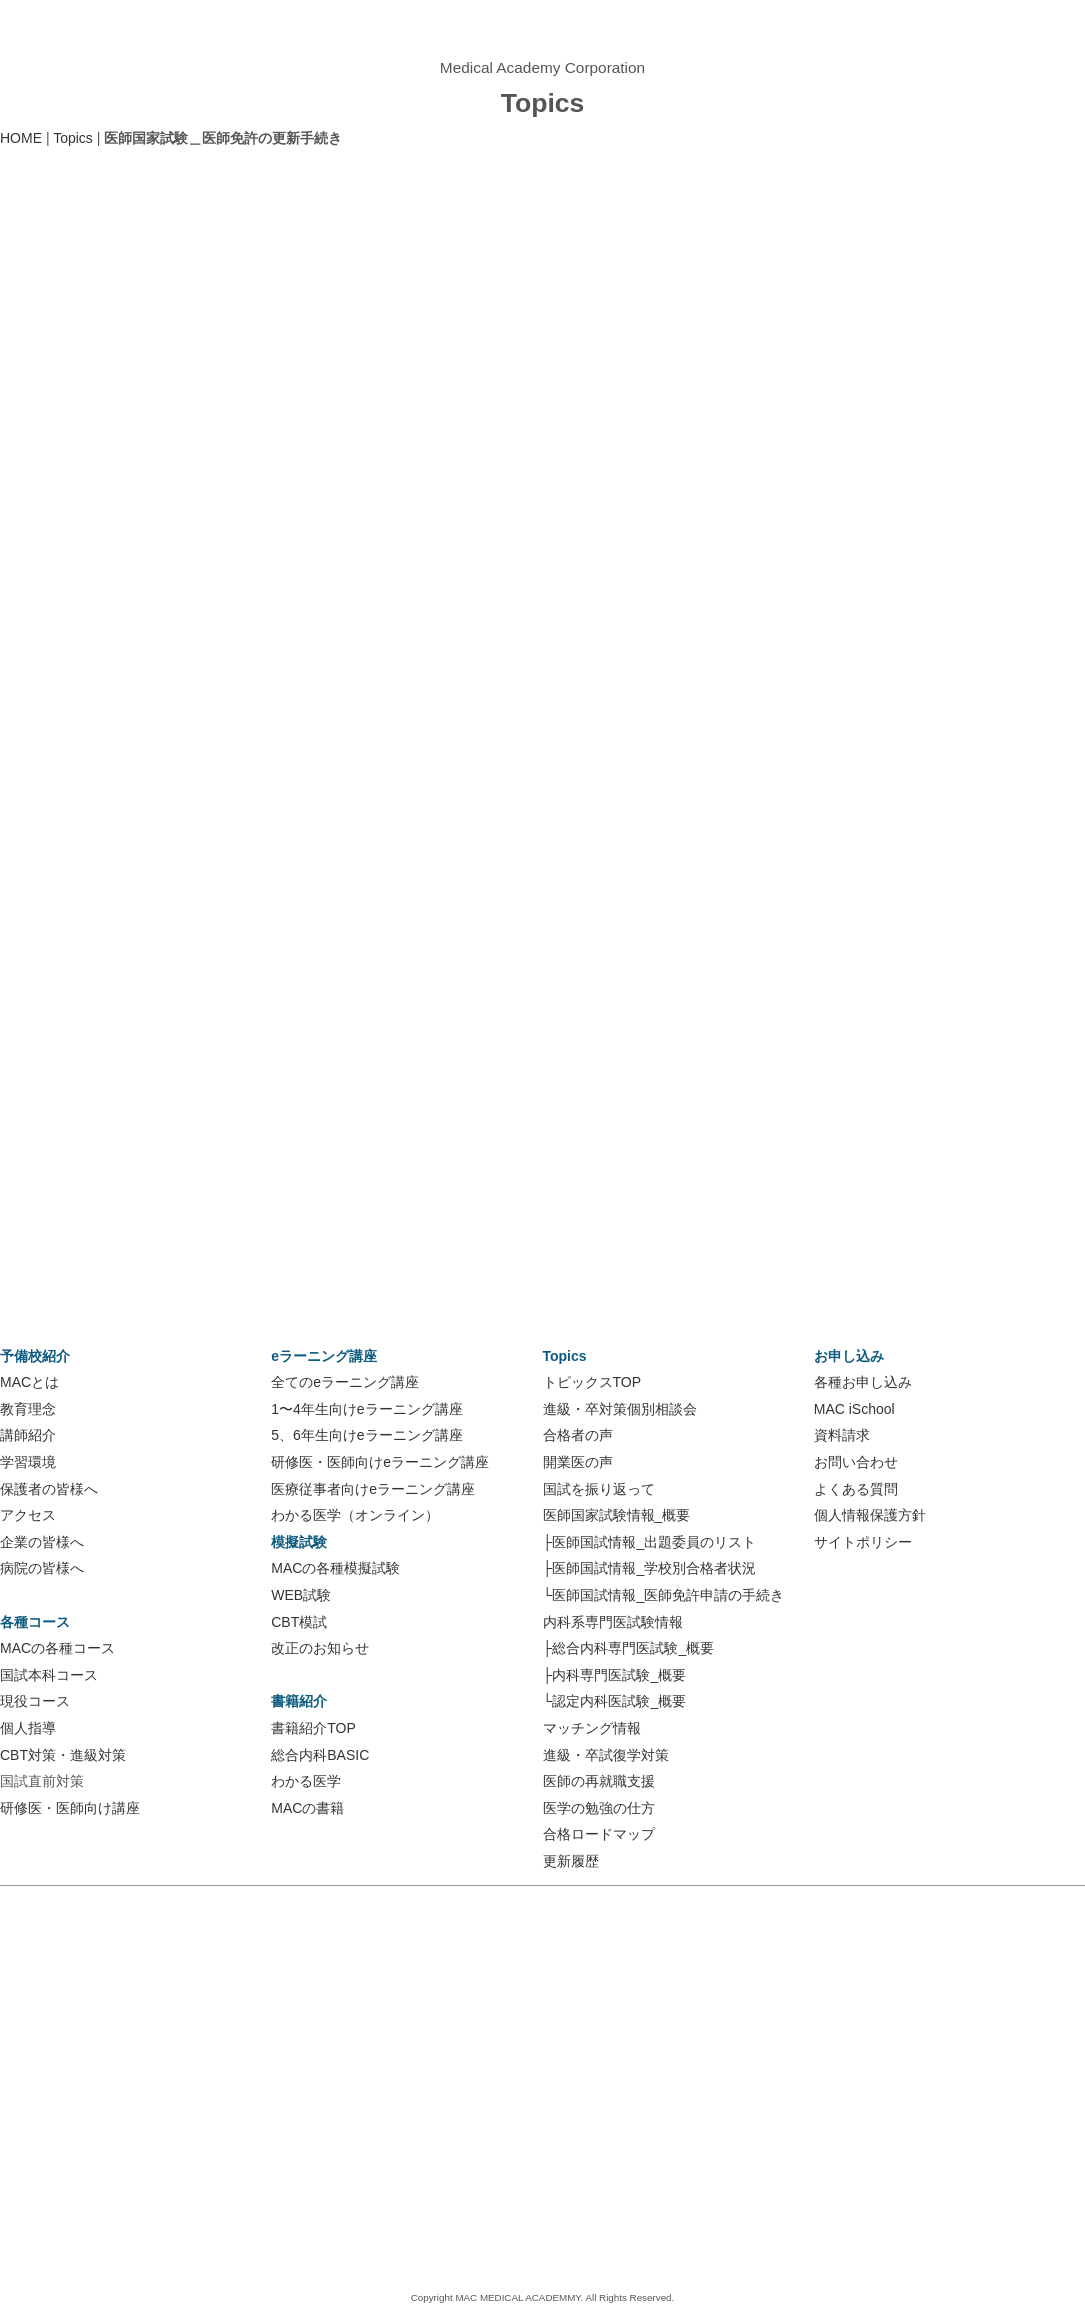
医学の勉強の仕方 (599, 1808)
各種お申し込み (863, 1382)
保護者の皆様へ (49, 1489)
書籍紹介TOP (313, 1728)
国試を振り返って (599, 1489)
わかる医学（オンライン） (355, 1515)
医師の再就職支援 (599, 1781)
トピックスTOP (592, 1382)
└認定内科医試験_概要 (615, 1701)
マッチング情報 (592, 1728)
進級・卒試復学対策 (606, 1755)
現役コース (35, 1701)
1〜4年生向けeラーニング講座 (366, 1409)
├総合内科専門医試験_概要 (629, 1648)
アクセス (28, 1515)
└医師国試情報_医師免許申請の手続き (664, 1595)
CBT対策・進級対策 (63, 1755)
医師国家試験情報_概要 (617, 1515)
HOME (21, 138)
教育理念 (28, 1409)
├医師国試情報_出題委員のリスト (650, 1542)
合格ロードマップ (599, 1834)
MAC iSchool (854, 1409)
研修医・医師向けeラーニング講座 (380, 1462)
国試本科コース (49, 1675)
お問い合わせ (856, 1462)
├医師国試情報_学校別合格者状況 (650, 1568)
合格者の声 (578, 1435)
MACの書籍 (307, 1808)
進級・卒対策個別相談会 (620, 1409)
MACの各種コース (57, 1648)
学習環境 (28, 1462)
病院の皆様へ (42, 1568)
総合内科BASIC (320, 1755)
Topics (73, 138)
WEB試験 (301, 1595)
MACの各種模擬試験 (335, 1568)
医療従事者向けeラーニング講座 (373, 1489)
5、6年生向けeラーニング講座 (366, 1435)
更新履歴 (571, 1861)
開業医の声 (578, 1462)
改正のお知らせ (320, 1648)
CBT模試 (299, 1622)
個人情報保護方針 (870, 1515)
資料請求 (842, 1435)
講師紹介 (28, 1435)
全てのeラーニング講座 (345, 1382)
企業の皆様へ (42, 1542)
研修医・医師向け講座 (70, 1808)
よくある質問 (856, 1489)
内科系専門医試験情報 (613, 1622)
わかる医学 (306, 1781)
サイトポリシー (863, 1542)
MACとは (29, 1382)
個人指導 (28, 1728)
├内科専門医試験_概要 (615, 1675)
